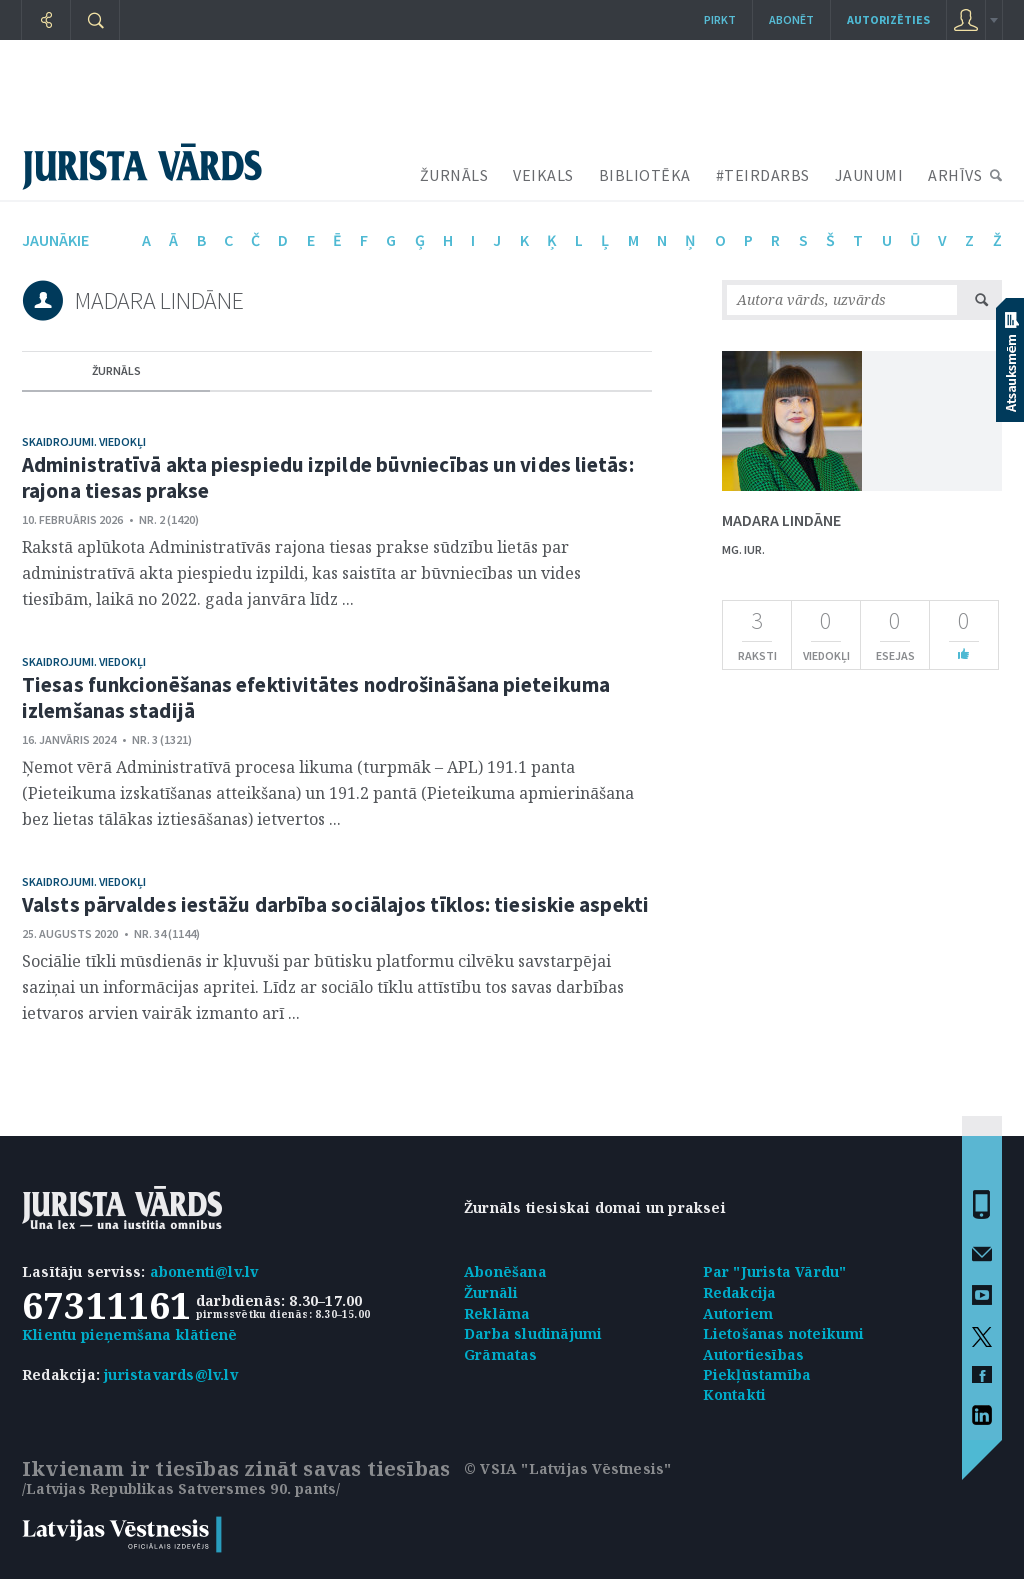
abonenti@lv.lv (204, 1271)
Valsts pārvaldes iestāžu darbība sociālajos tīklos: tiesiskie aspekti (335, 904)
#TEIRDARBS (763, 175)
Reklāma (497, 1313)
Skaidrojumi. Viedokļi (84, 441)
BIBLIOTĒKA (645, 175)
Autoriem (738, 1313)
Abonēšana (505, 1271)
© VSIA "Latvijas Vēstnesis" (567, 1468)
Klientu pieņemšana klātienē (129, 1334)
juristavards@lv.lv (171, 1374)
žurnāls (116, 370)
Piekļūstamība (757, 1374)
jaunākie (55, 240)
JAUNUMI (869, 175)
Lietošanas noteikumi (784, 1333)
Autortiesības (754, 1354)
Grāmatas (501, 1354)
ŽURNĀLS (454, 175)
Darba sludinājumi (533, 1333)
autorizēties (888, 19)
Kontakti (735, 1394)
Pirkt (720, 19)
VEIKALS (543, 175)
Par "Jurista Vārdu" (775, 1271)
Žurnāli (491, 1292)
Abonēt (791, 19)
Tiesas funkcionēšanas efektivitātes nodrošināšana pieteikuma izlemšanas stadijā (316, 697)
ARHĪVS (955, 175)
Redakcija (740, 1292)
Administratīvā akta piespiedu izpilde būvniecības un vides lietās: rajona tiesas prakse (328, 477)
